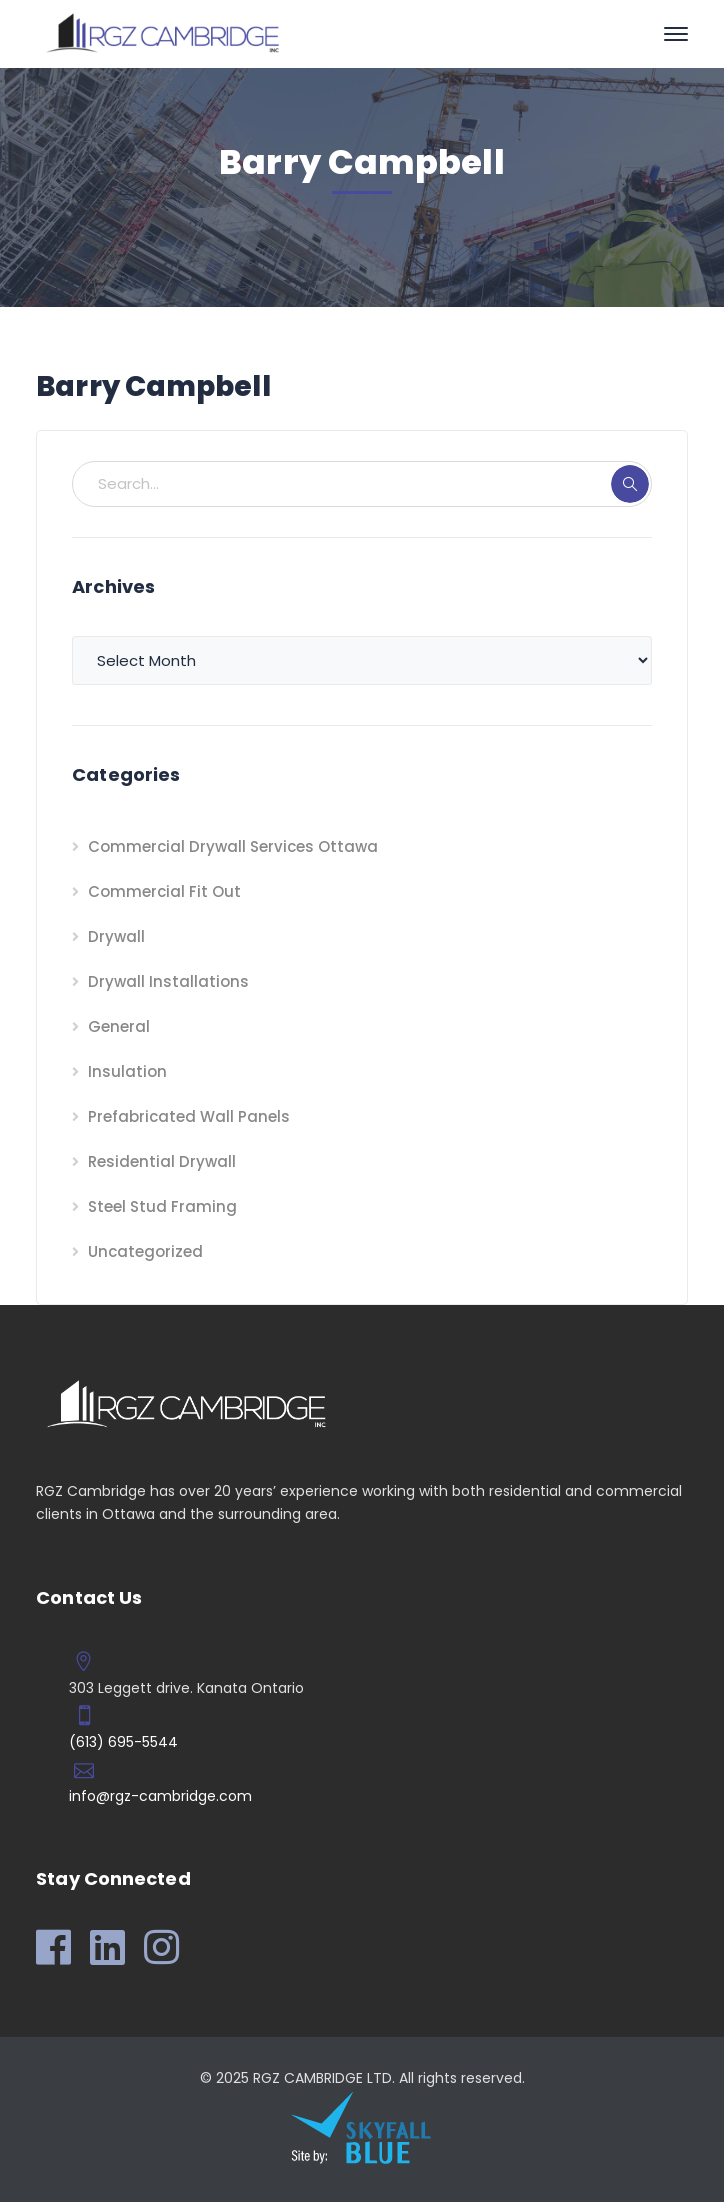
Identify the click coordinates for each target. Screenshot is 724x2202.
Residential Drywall (162, 1161)
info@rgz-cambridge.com (160, 1796)
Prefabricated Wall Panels (189, 1116)
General (119, 1026)
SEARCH (630, 484)
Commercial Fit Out (164, 891)
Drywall (116, 936)
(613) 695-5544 (123, 1742)
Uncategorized (145, 1251)
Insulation (127, 1071)
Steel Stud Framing (162, 1206)
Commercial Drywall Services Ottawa (233, 846)
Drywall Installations (168, 981)
